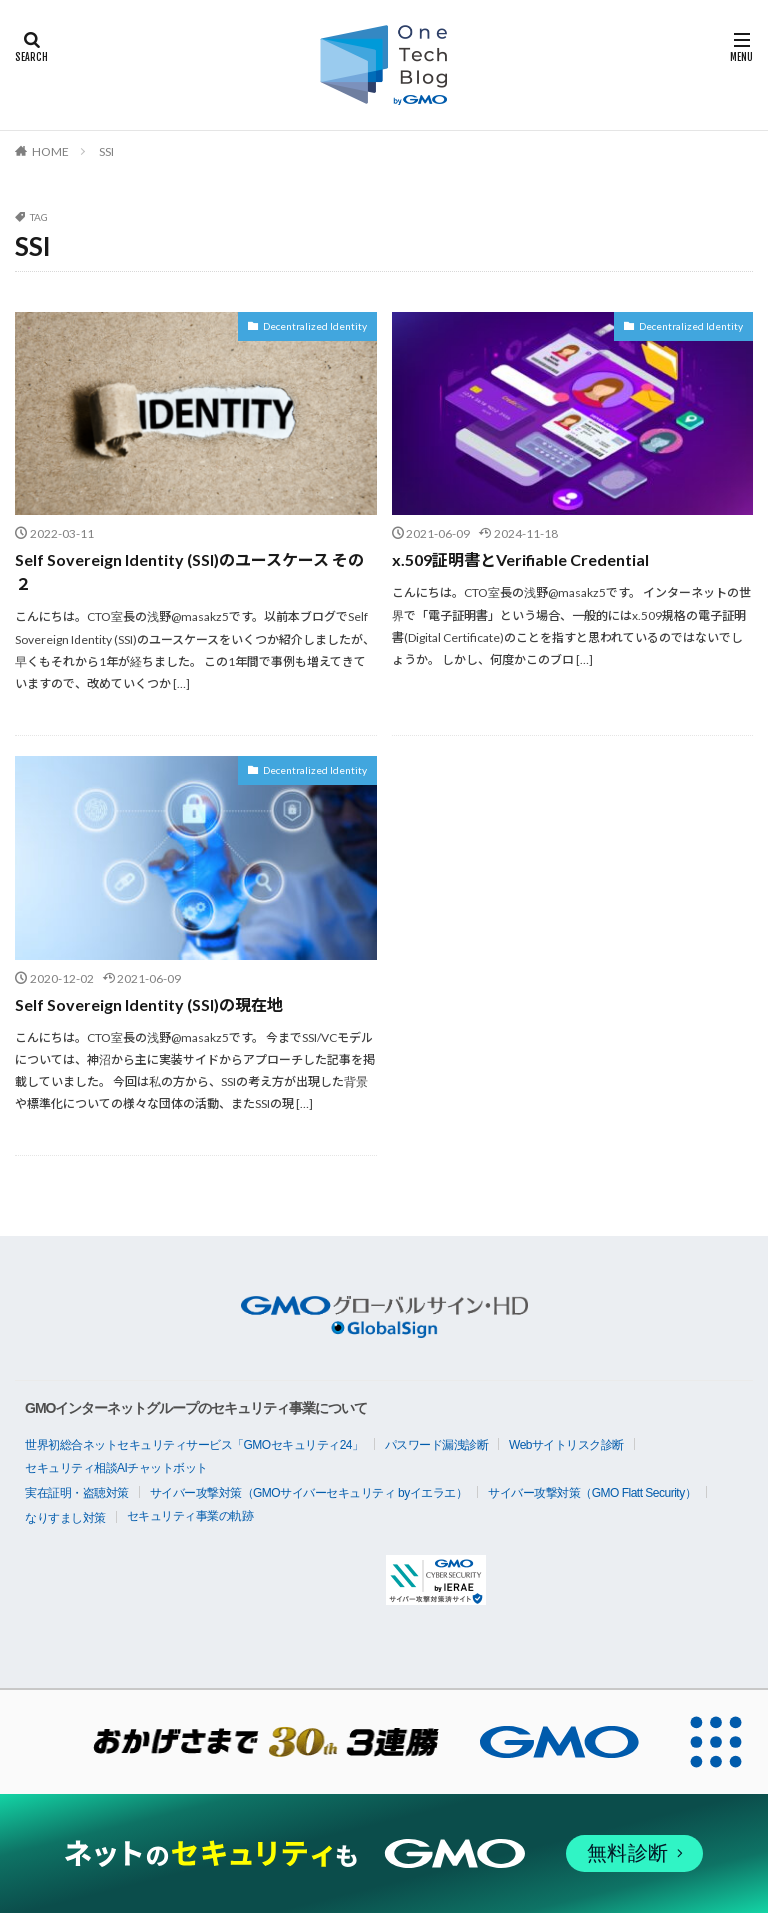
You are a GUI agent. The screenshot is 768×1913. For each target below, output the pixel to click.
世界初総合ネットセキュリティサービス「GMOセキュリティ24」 (194, 1445)
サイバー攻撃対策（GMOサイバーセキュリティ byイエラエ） (309, 1493)
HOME (50, 151)
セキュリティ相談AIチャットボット (116, 1468)
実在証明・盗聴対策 (77, 1493)
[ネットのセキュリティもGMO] (383, 1853)
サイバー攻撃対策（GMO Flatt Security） (592, 1493)
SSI (106, 151)
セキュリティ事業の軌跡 (190, 1516)
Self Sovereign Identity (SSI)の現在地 (149, 1003)
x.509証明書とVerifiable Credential (520, 559)
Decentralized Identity (315, 326)
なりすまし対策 (65, 1518)
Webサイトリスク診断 (566, 1445)
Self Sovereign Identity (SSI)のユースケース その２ (189, 571)
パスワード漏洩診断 (437, 1445)
